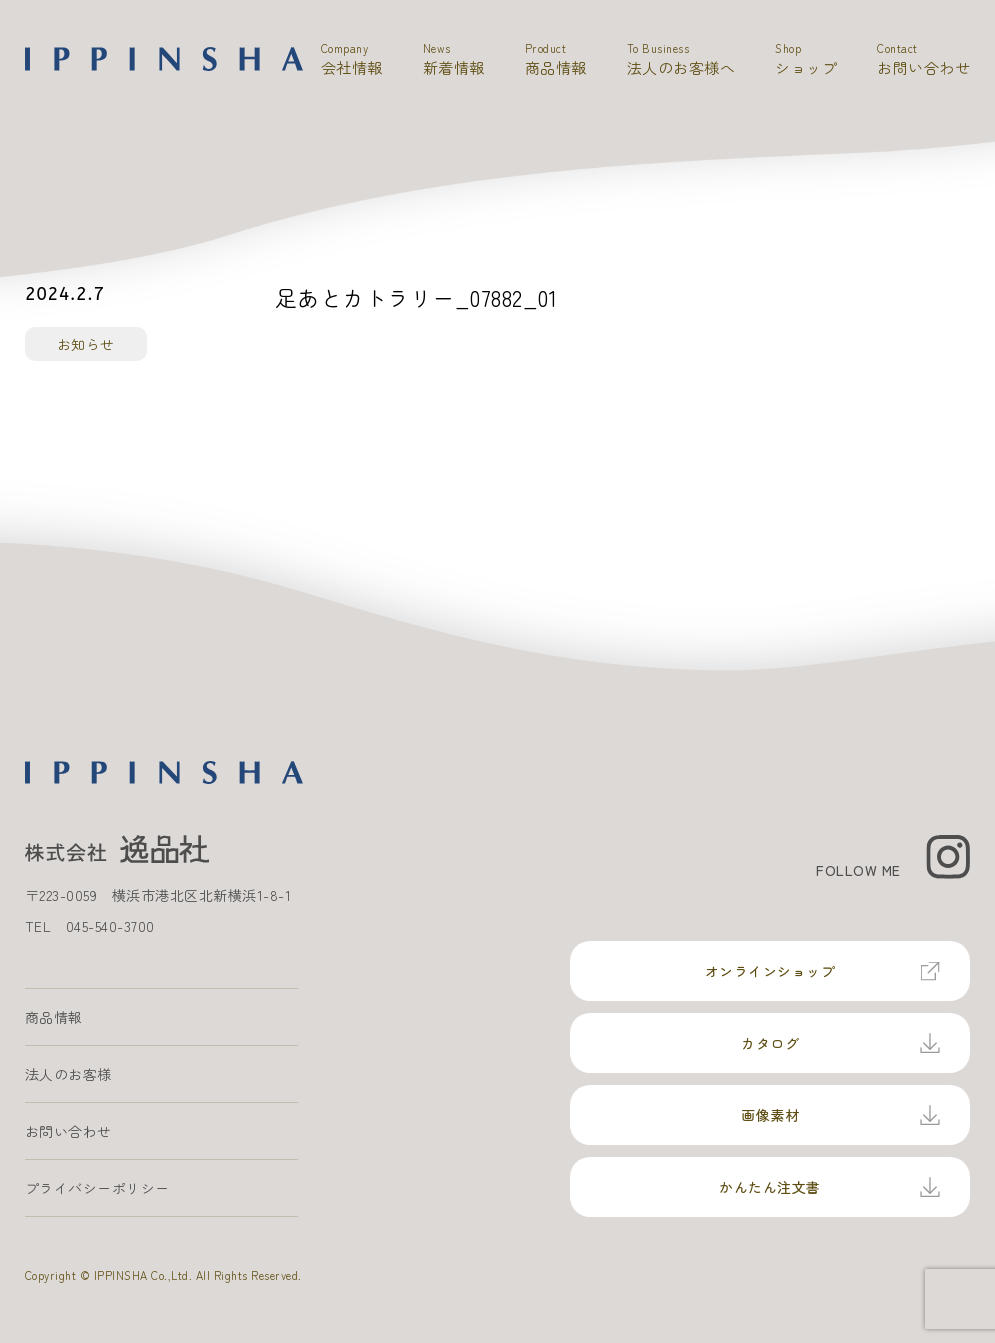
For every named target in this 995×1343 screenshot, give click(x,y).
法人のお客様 (68, 1074)
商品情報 (54, 1017)
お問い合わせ (68, 1131)
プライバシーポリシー (97, 1188)
